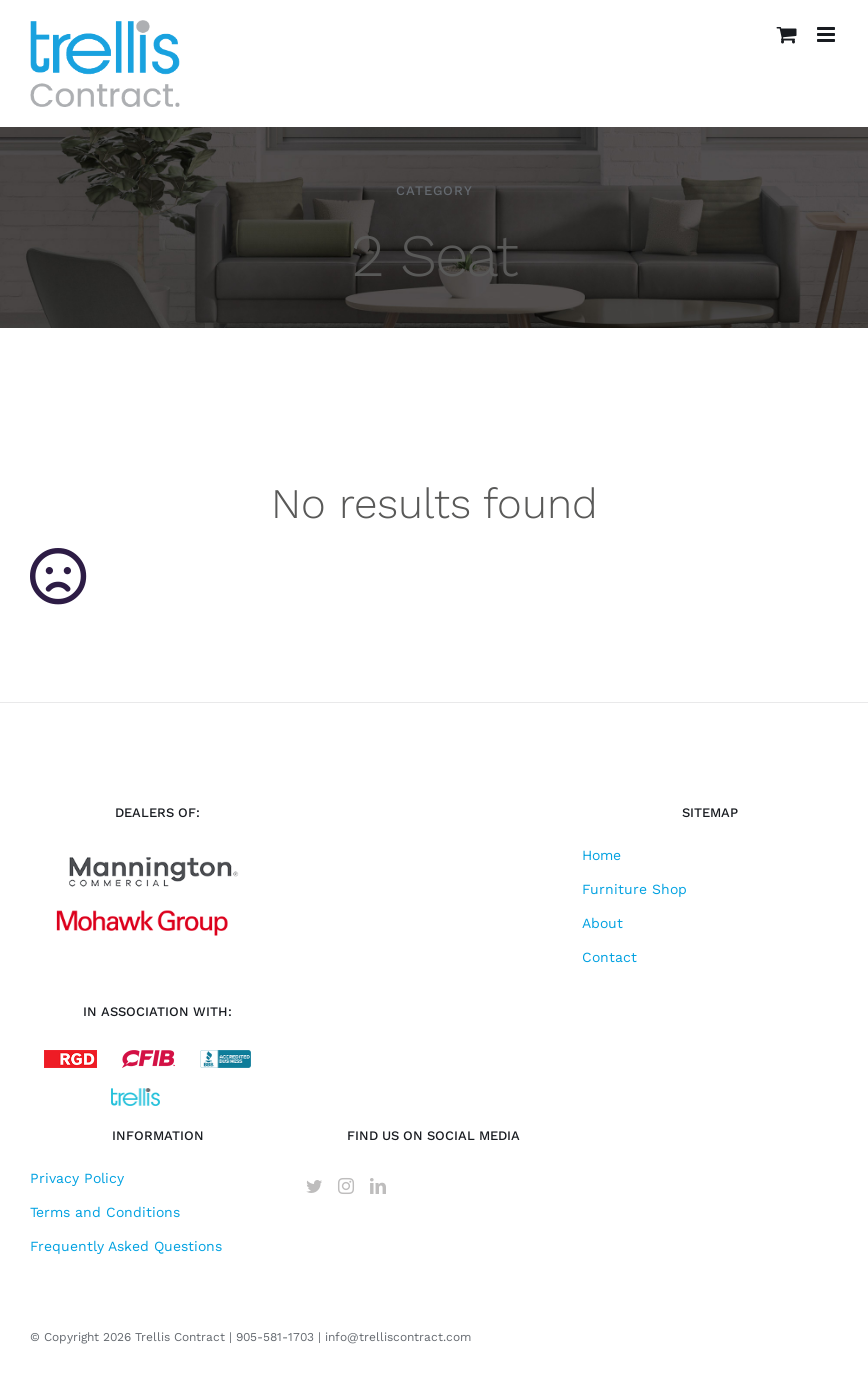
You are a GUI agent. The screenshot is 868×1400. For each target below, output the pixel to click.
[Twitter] (314, 1186)
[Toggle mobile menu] (827, 34)
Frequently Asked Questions (126, 1246)
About (602, 923)
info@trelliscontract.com (398, 1337)
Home (601, 855)
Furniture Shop (634, 889)
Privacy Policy (77, 1178)
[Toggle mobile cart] (787, 34)
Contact (609, 957)
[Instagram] (346, 1186)
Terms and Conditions (105, 1212)
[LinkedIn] (378, 1186)
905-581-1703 (275, 1337)
